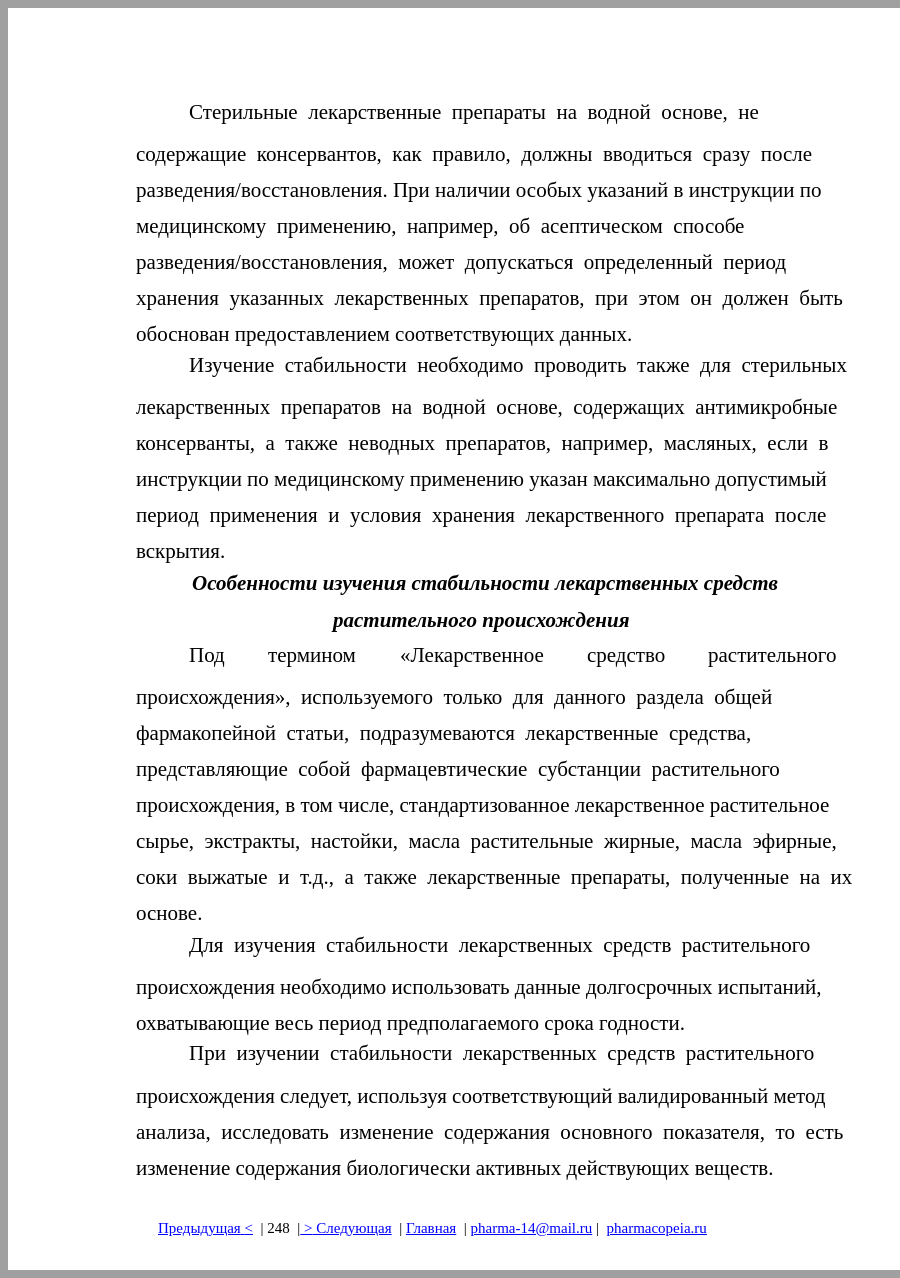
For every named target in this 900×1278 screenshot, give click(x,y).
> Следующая (345, 1228)
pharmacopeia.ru (656, 1228)
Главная (431, 1228)
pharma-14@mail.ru (532, 1228)
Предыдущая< (205, 1228)
